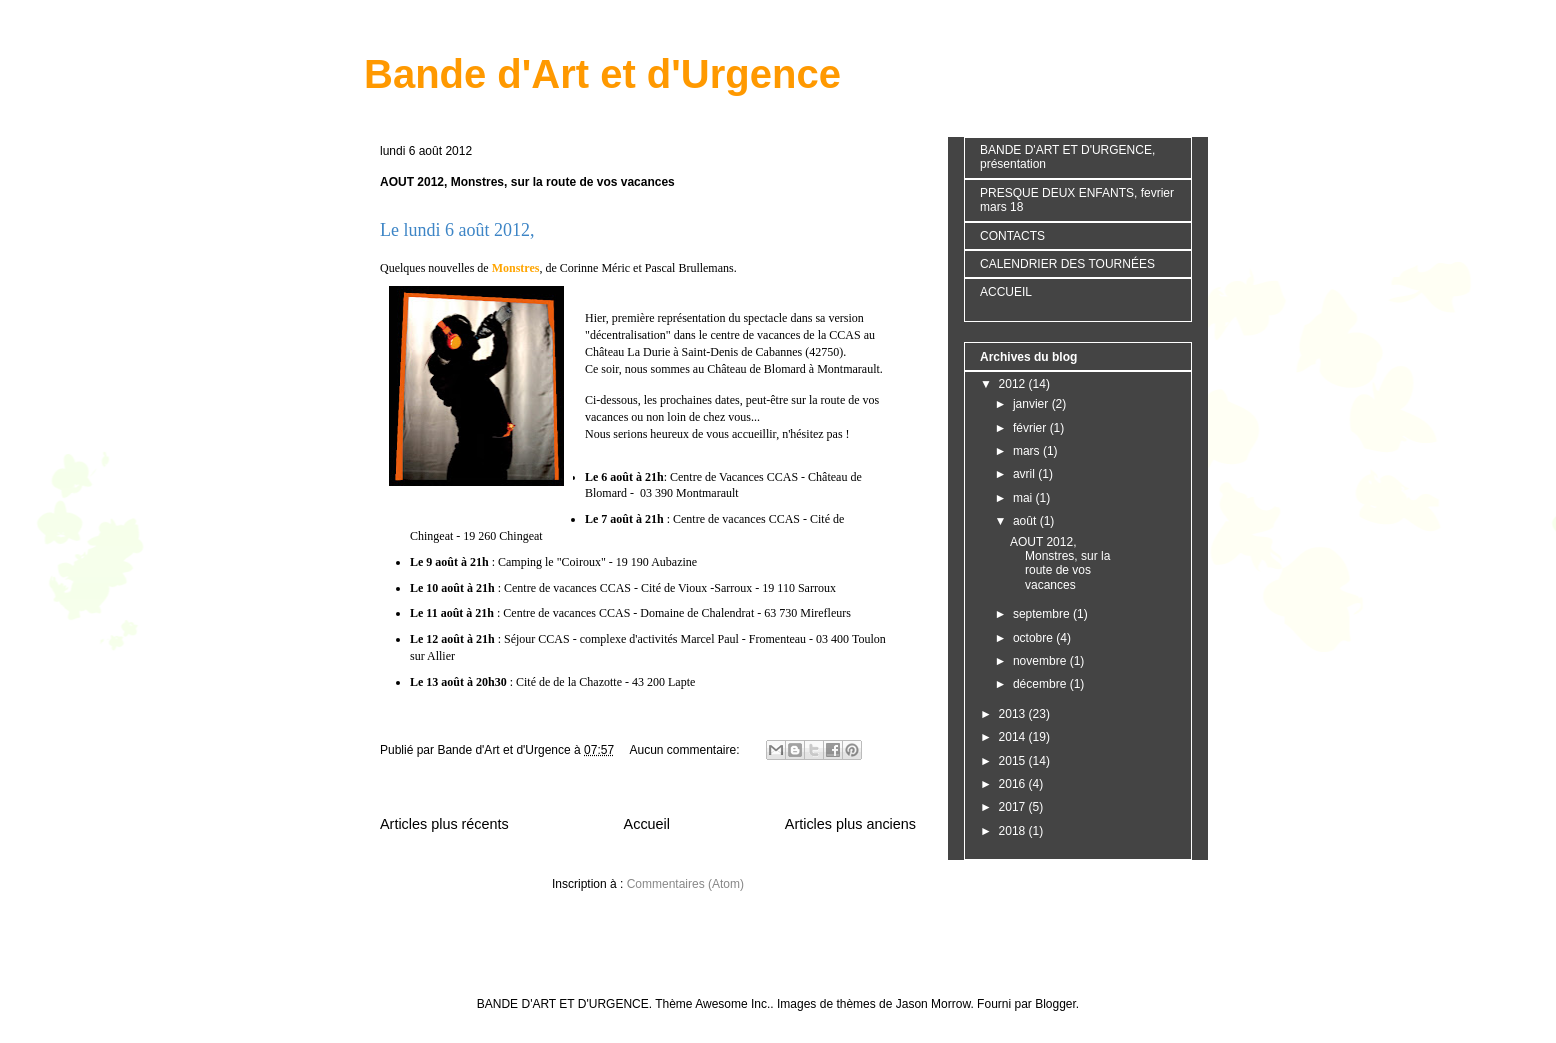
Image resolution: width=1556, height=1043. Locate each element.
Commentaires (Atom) (685, 884)
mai (1024, 498)
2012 (1014, 384)
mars (1028, 451)
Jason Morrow (933, 1004)
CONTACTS (1012, 236)
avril (1025, 474)
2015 (1014, 761)
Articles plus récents (444, 824)
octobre (1034, 638)
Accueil (647, 824)
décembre (1041, 684)
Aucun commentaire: (685, 750)
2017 (1014, 807)
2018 (1014, 831)
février (1031, 428)
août (1026, 521)
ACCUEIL (1006, 292)
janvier (1032, 404)
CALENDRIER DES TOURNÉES (1067, 264)
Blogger (1055, 1004)
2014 (1014, 737)
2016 (1014, 784)
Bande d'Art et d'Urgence (602, 74)
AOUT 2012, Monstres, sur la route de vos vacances (527, 182)
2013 (1014, 714)
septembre (1043, 614)
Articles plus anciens (850, 824)
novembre (1041, 661)
